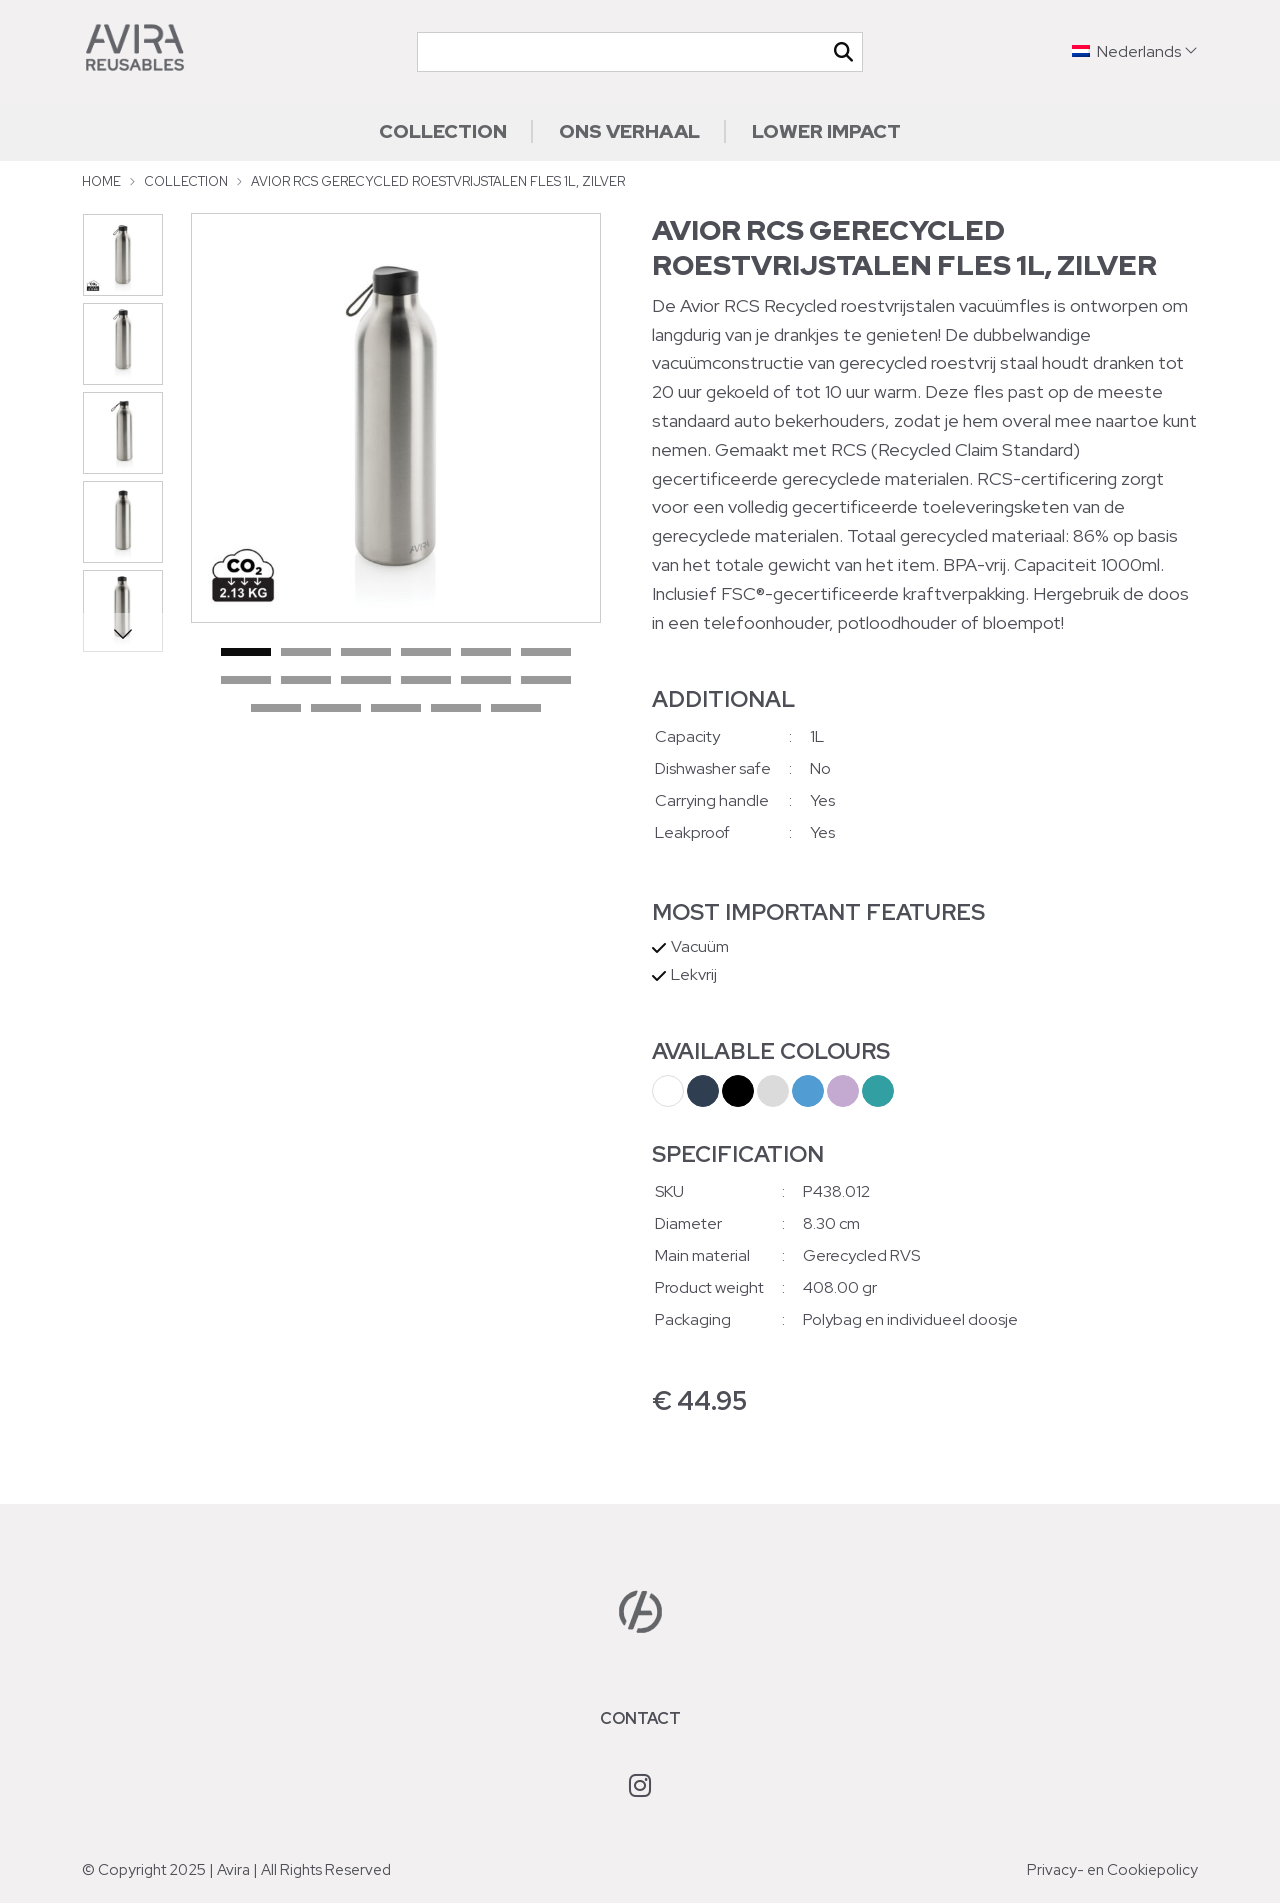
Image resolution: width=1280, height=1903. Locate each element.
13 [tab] (276, 709)
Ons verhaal (629, 131)
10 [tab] (426, 681)
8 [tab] (306, 681)
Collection (443, 131)
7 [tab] (246, 681)
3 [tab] (366, 653)
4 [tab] (426, 653)
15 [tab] (396, 709)
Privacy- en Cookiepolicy (1112, 1870)
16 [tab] (456, 709)
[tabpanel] (396, 418)
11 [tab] (486, 681)
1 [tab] (246, 653)
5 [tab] (486, 653)
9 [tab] (366, 681)
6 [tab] (546, 653)
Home (101, 181)
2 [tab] (306, 653)
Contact (640, 1718)
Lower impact (826, 131)
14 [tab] (336, 709)
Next (123, 633)
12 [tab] (546, 681)
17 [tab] (516, 709)
